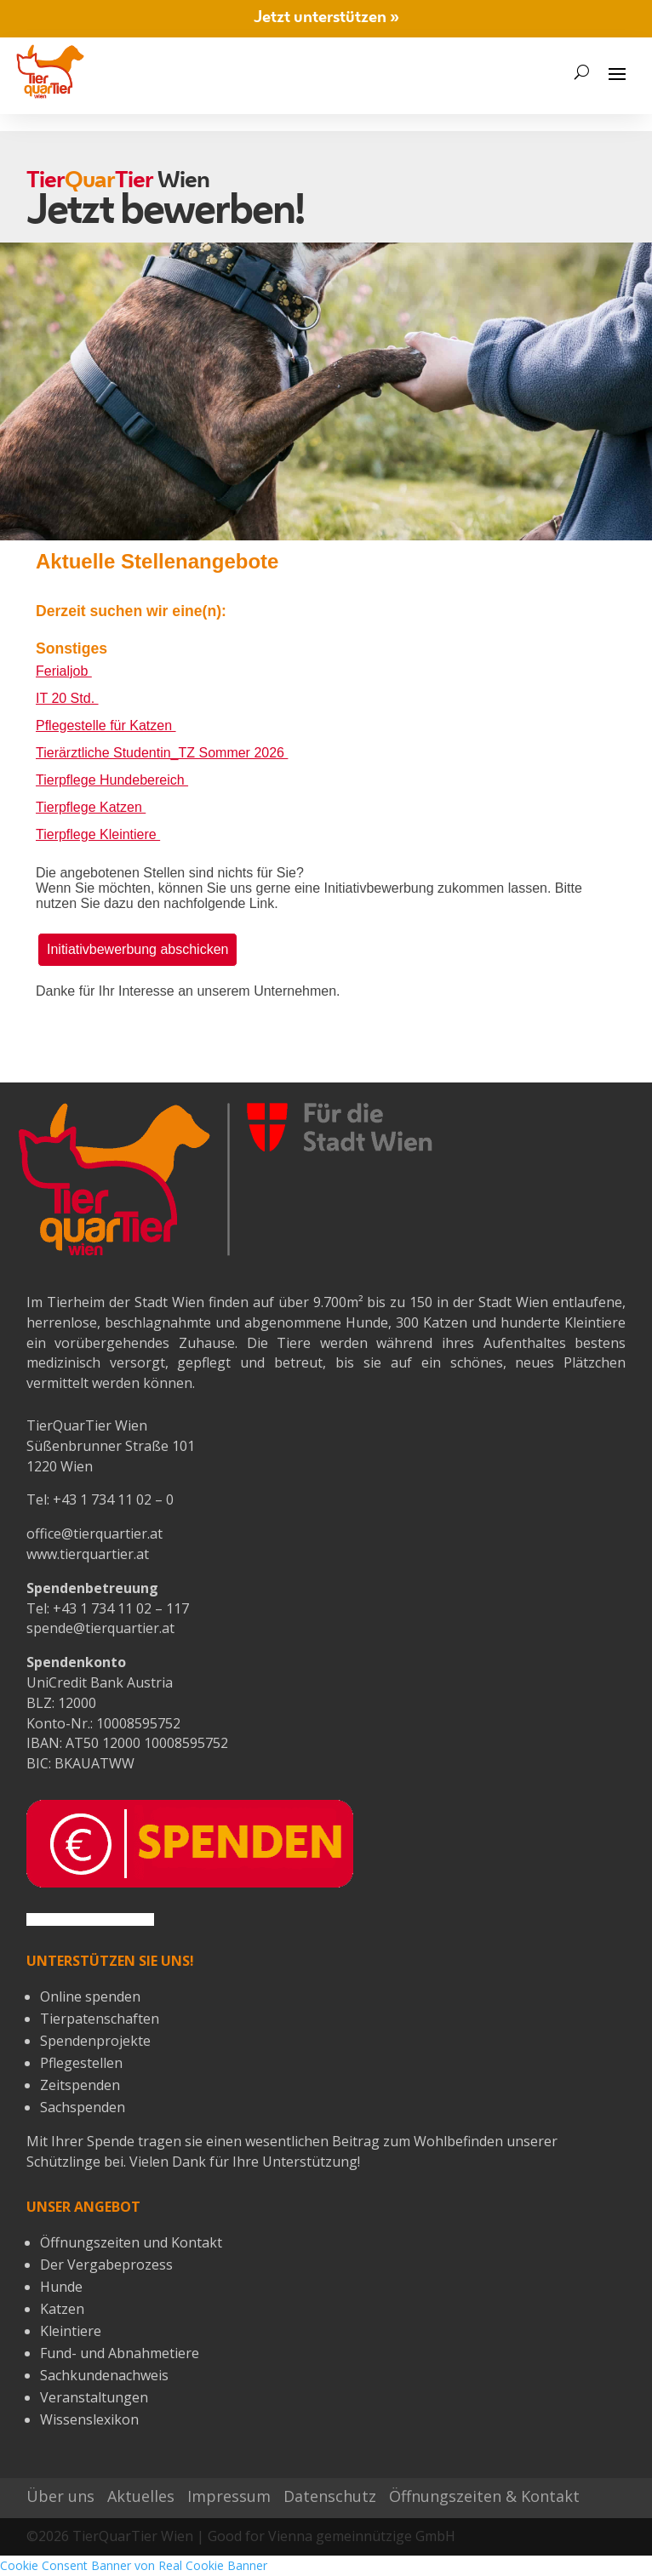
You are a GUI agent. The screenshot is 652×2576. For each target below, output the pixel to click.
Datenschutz (329, 2496)
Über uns (60, 2496)
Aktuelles (140, 2496)
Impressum (229, 2496)
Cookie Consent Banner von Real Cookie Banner (133, 2565)
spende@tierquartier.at (100, 1628)
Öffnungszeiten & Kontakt (484, 2496)
